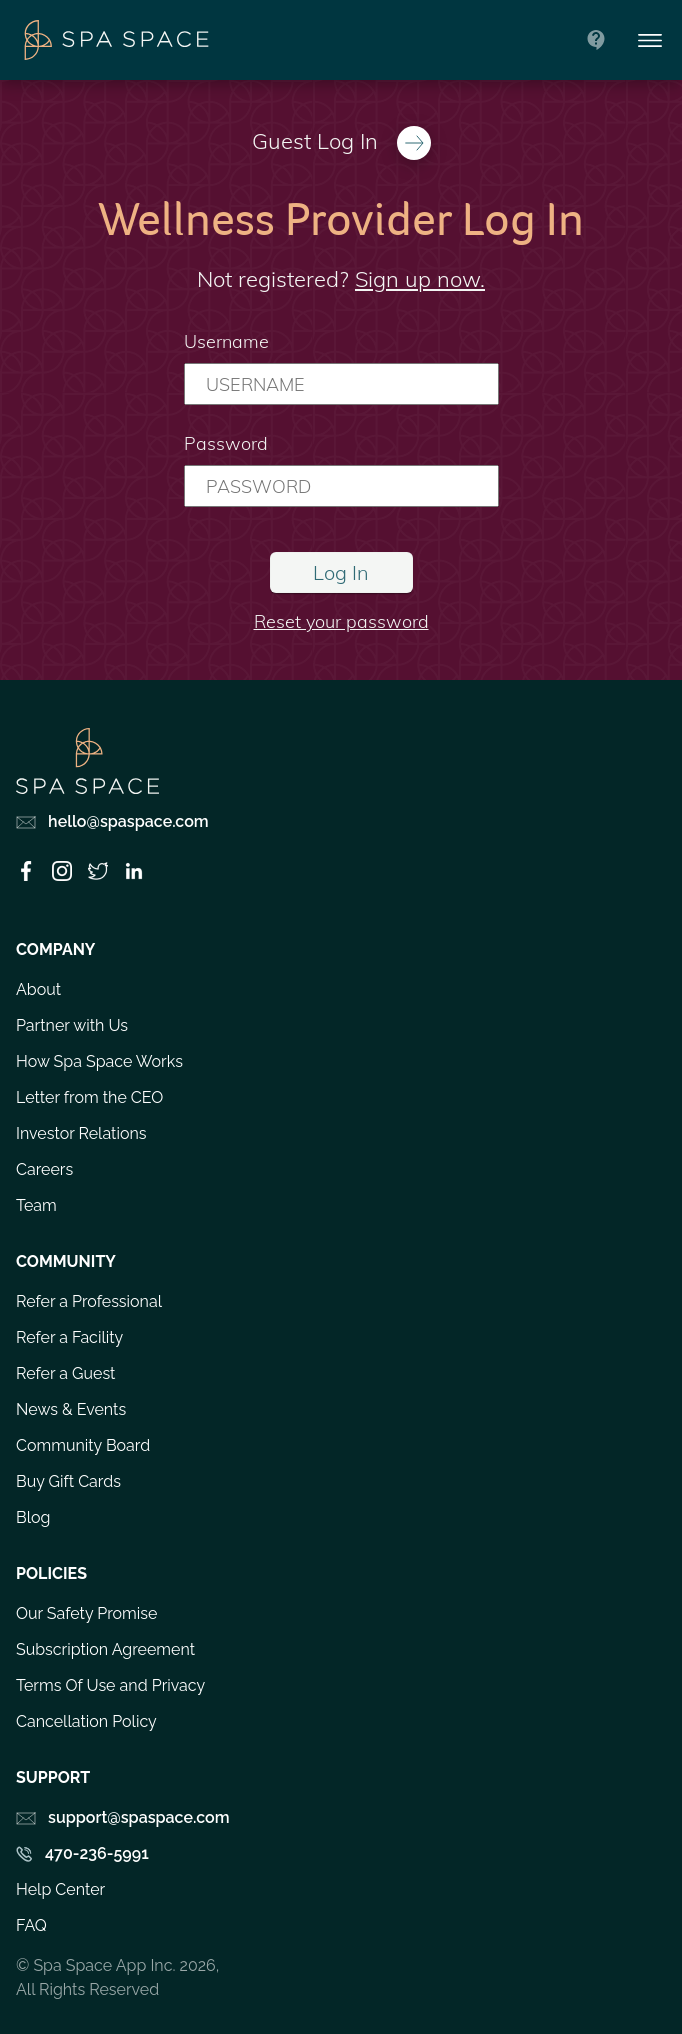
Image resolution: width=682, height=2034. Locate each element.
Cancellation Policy (86, 1721)
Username (226, 341)
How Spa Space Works (99, 1061)
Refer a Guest (65, 1373)
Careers (44, 1169)
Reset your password (341, 621)
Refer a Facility (69, 1337)
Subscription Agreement (105, 1649)
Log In (341, 572)
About (38, 989)
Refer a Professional (89, 1301)
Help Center (60, 1889)
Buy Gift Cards (68, 1481)
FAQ (31, 1925)
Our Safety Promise (86, 1613)
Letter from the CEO (89, 1097)
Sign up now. (420, 279)
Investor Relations (81, 1133)
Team (36, 1205)
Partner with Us (72, 1025)
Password (226, 443)
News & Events (71, 1409)
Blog (33, 1517)
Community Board (83, 1445)
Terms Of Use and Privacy (110, 1685)
